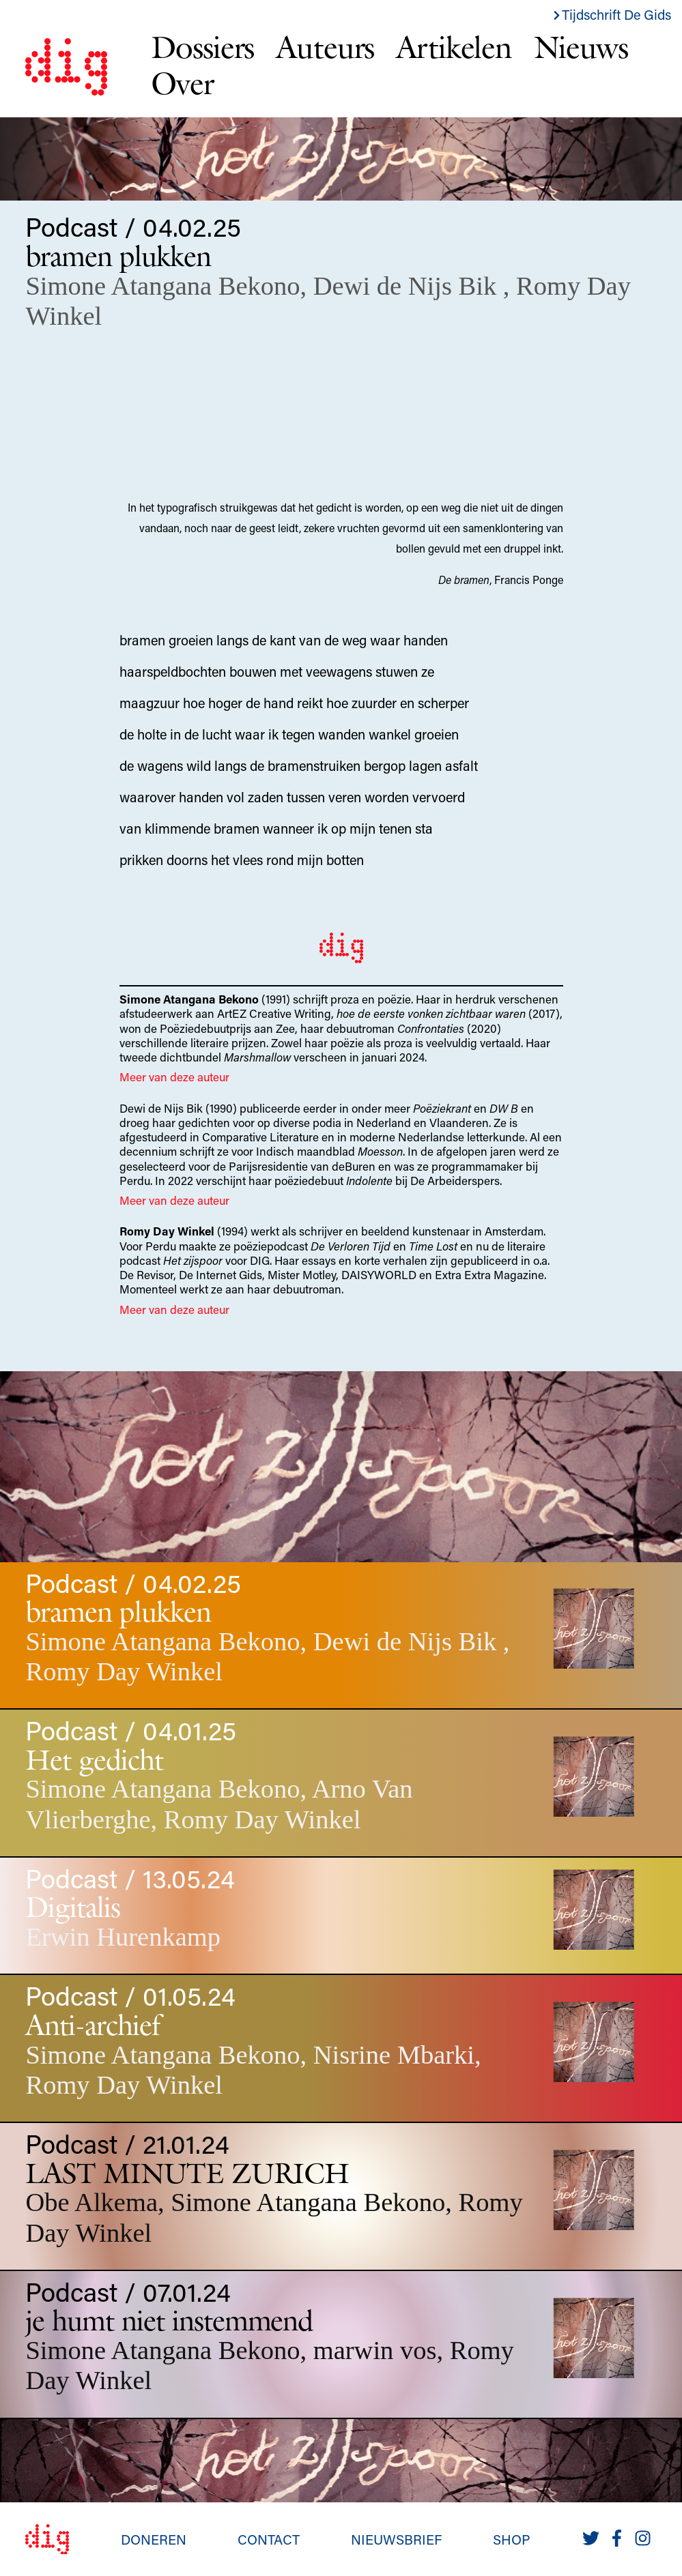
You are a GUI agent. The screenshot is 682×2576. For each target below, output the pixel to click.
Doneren (153, 2539)
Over (182, 83)
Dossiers (202, 47)
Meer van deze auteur (174, 1076)
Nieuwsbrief (396, 2539)
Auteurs (325, 47)
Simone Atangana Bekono (162, 286)
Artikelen (454, 47)
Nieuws (581, 47)
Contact (269, 2539)
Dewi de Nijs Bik (408, 286)
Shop (511, 2539)
